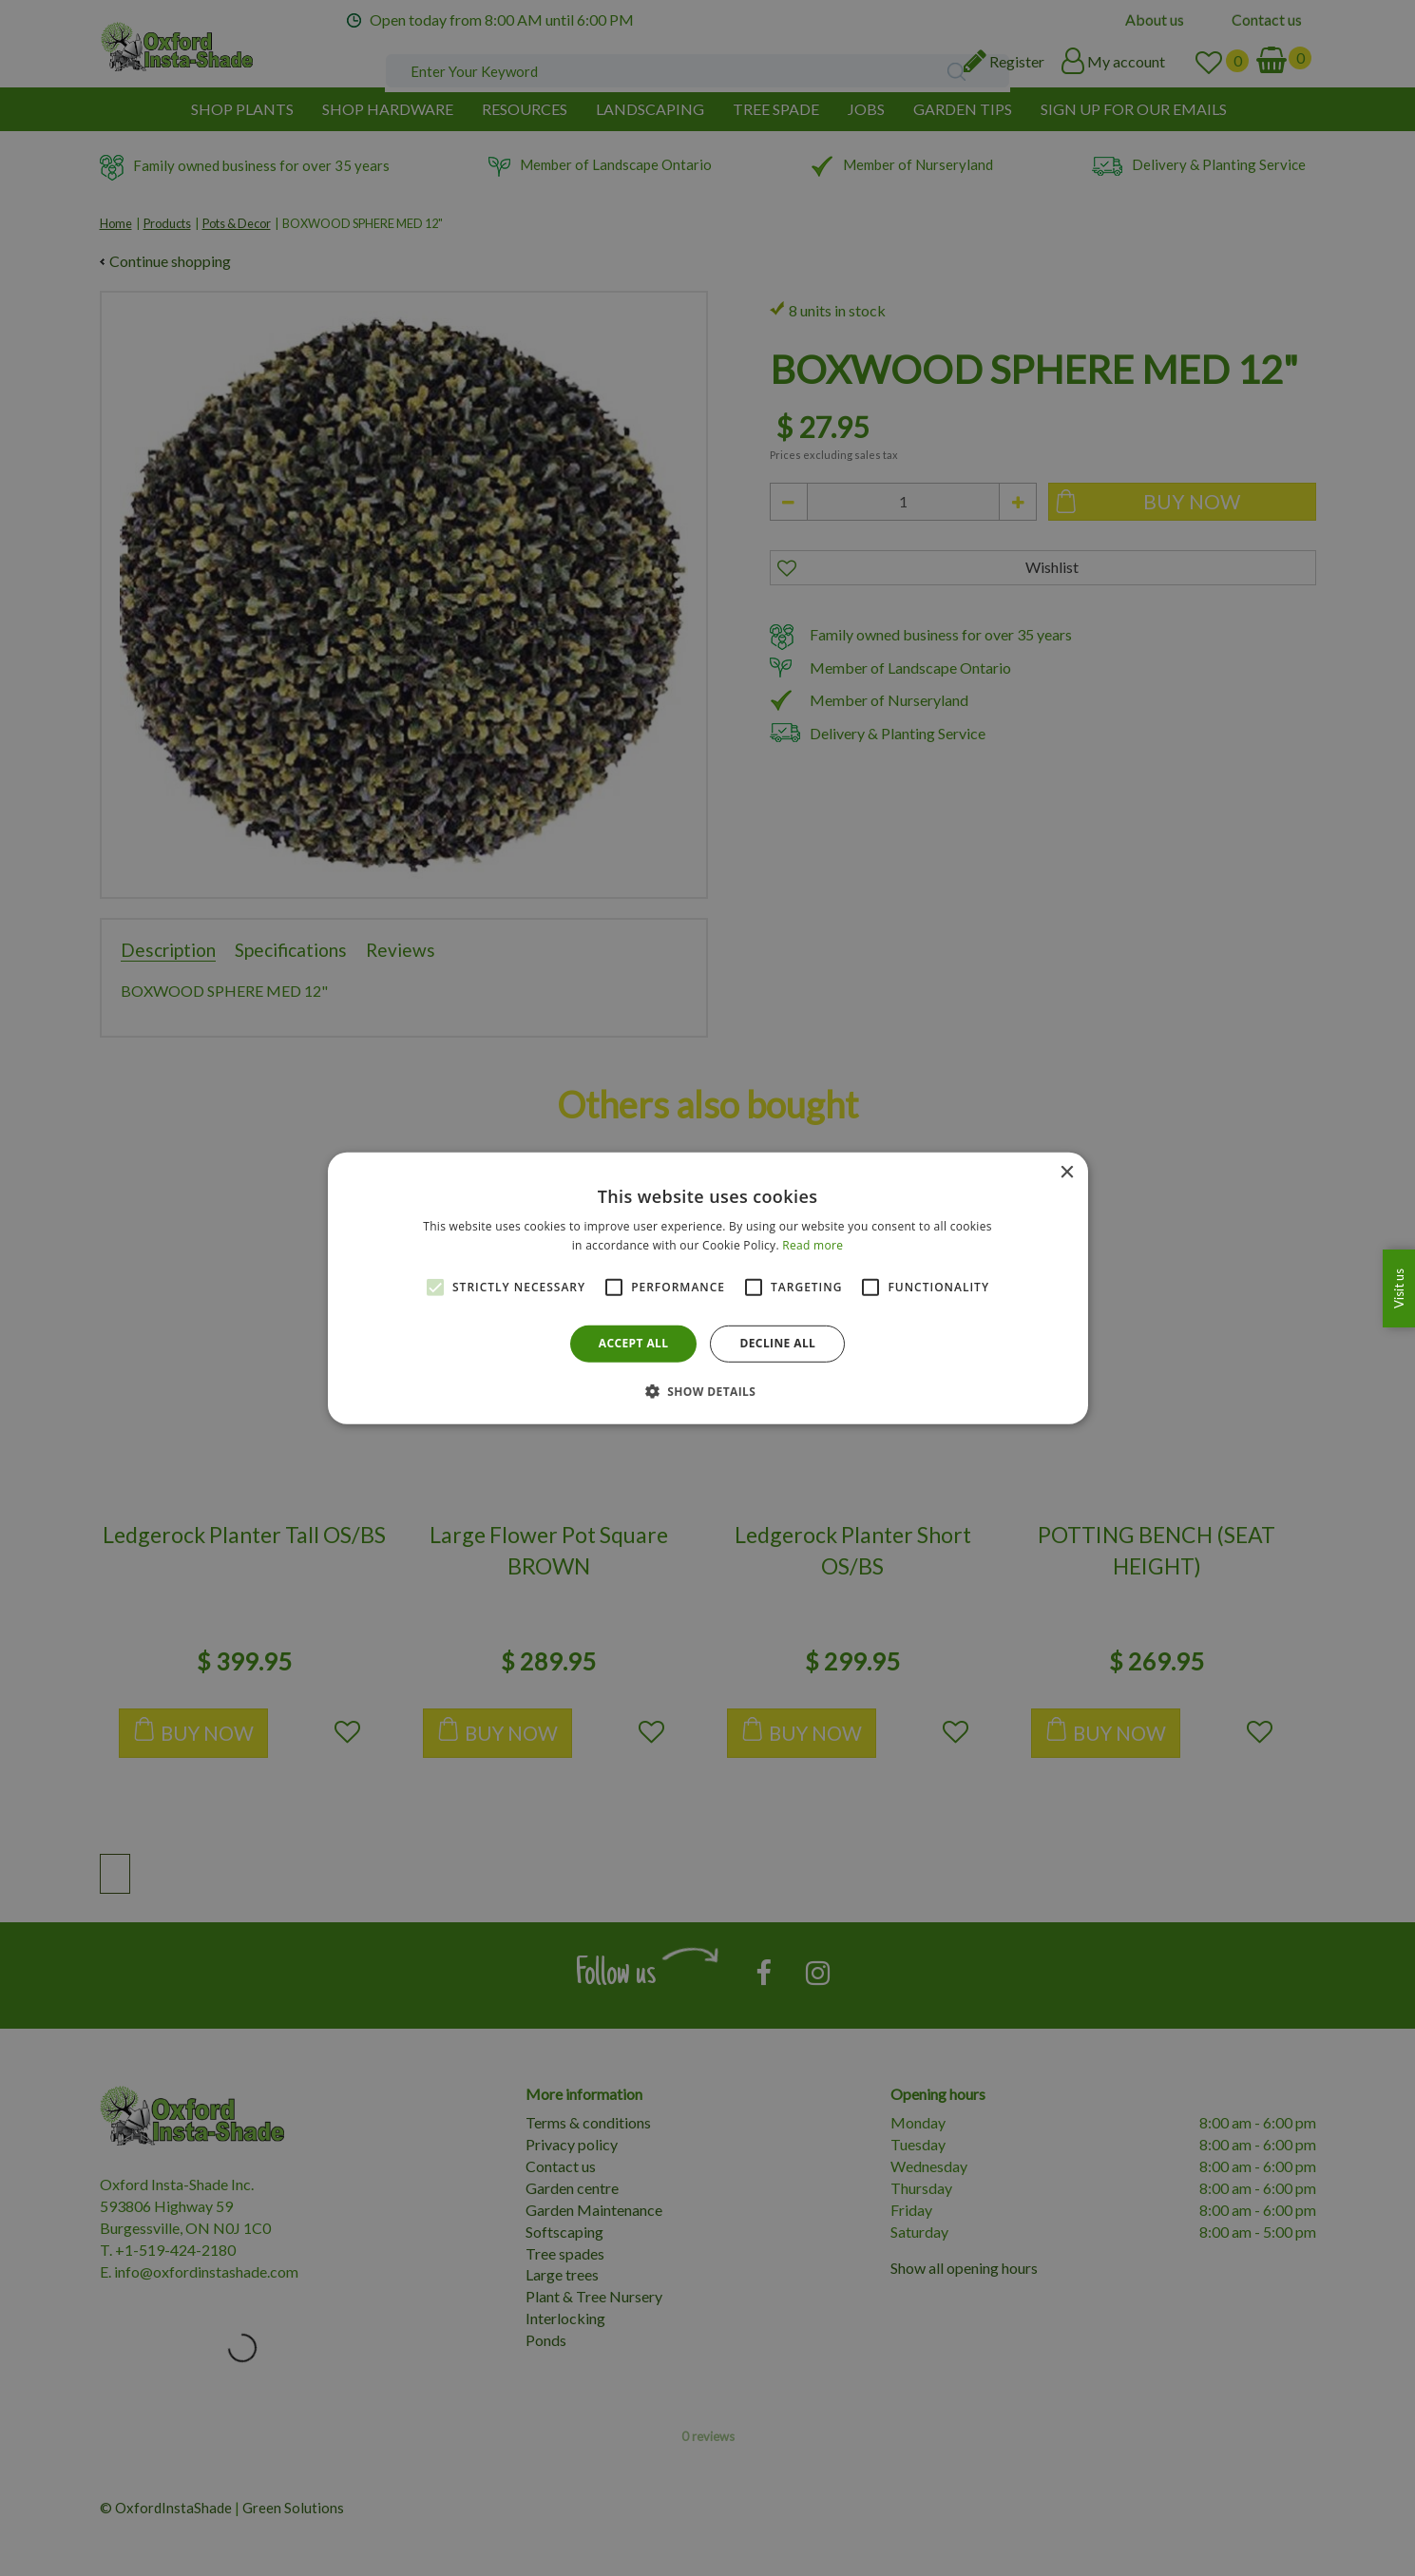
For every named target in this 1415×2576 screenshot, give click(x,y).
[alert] (707, 1288)
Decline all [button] (777, 1343)
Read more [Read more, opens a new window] (812, 1245)
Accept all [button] (634, 1343)
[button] (708, 1391)
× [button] (1067, 1172)
